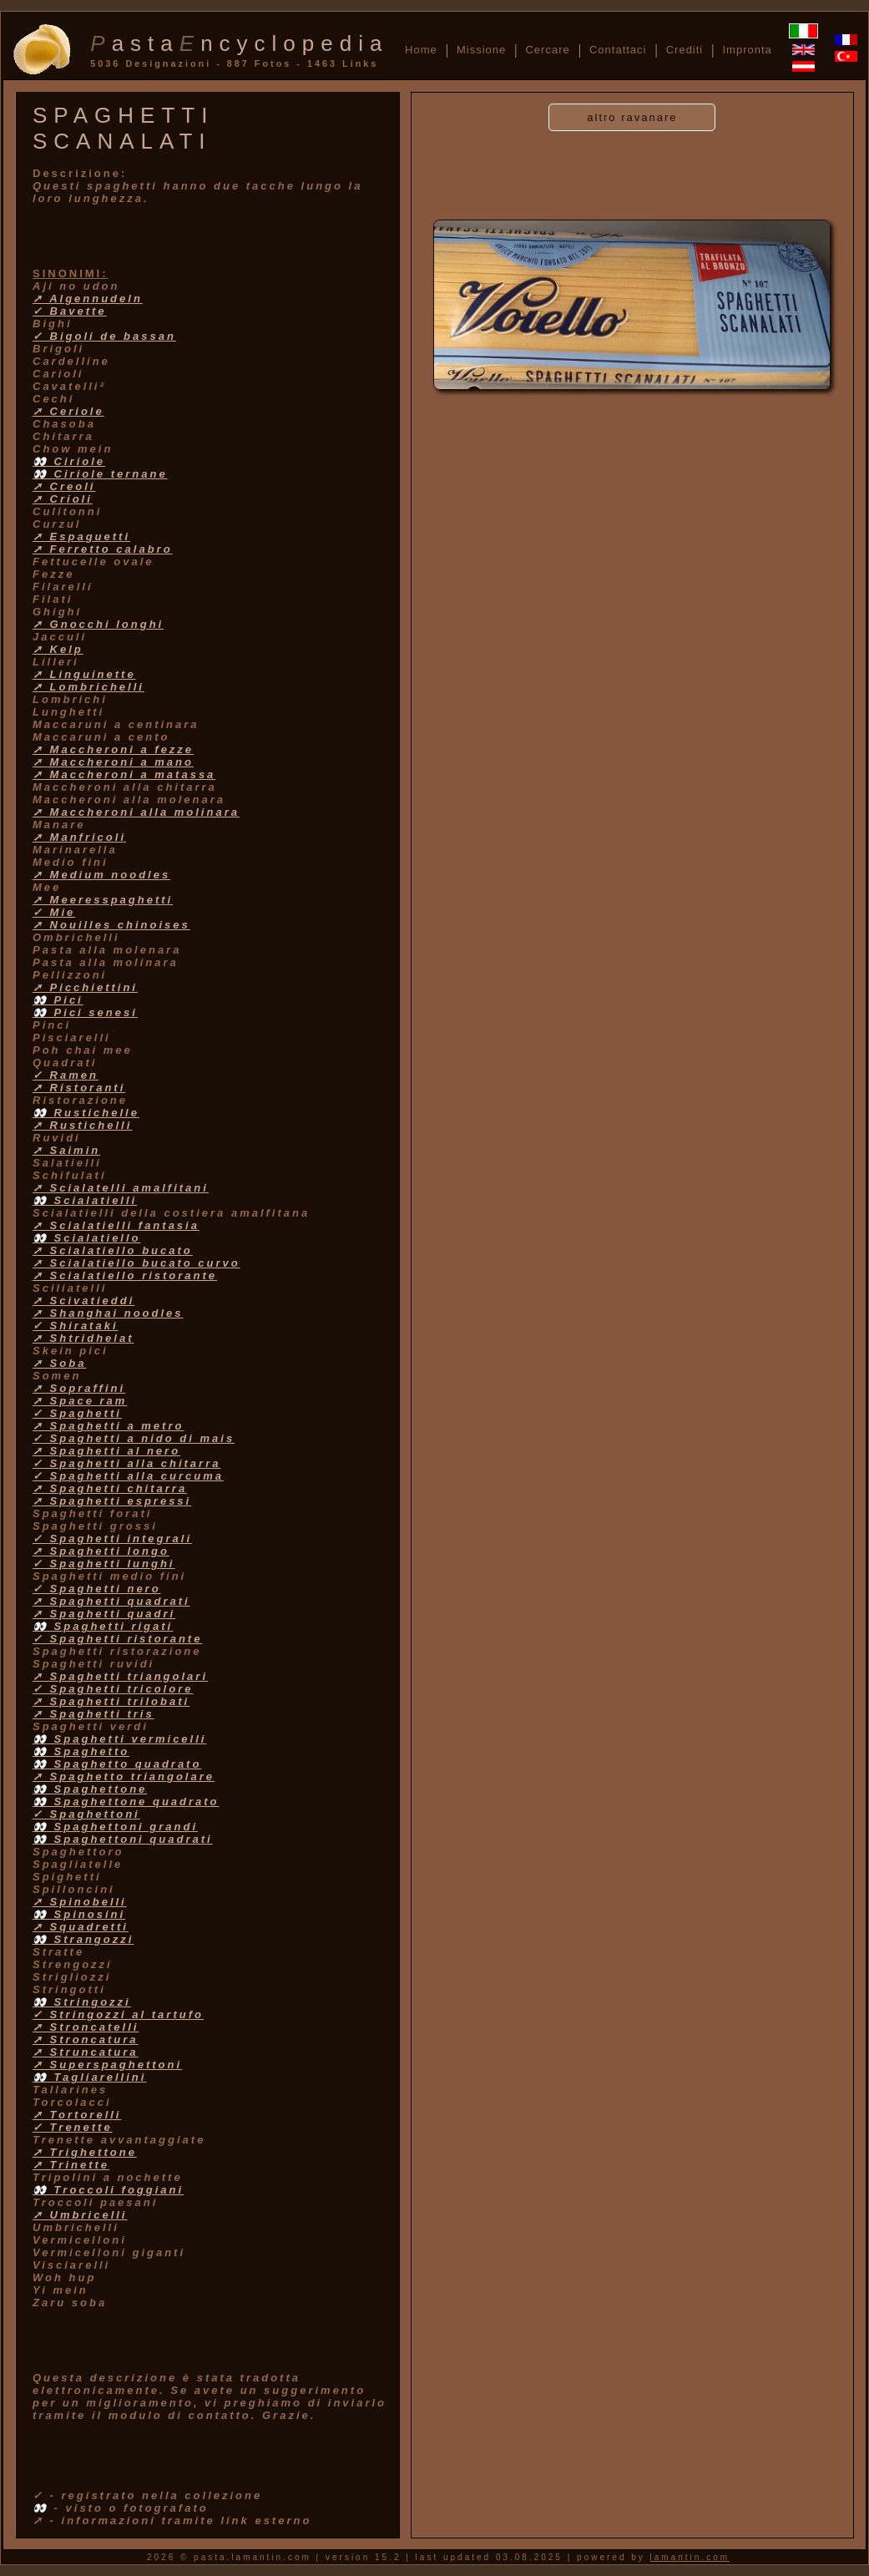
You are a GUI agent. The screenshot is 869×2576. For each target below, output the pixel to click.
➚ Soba (59, 1363)
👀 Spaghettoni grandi (115, 1826)
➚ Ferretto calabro (103, 549)
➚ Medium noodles (101, 874)
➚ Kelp (58, 649)
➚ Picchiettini (85, 987)
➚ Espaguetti (81, 536)
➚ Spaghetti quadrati (111, 1601)
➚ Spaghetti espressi (112, 1501)
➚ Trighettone (85, 2152)
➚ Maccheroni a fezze (113, 749)
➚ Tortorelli (77, 2114)
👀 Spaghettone (90, 1789)
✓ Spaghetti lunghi (103, 1563)
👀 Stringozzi (82, 2002)
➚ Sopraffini (79, 1388)
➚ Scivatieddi (83, 1300)
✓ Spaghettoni (86, 1814)
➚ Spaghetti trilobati (111, 1701)
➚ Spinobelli (80, 1901)
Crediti (685, 49)
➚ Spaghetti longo (101, 1551)
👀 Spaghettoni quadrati (123, 1839)
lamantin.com (690, 2557)
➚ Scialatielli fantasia (116, 1225)
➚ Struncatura (86, 2052)
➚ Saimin (66, 1150)
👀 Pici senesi (85, 1012)
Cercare (547, 49)
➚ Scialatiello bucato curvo (136, 1263)
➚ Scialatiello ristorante (125, 1275)
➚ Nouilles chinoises (111, 925)
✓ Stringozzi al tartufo (118, 2014)
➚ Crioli (63, 499)
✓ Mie (54, 912)
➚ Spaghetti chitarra (110, 1488)
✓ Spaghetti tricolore (113, 1689)
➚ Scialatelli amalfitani (121, 1188)
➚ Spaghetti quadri (104, 1613)
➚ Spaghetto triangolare (124, 1776)
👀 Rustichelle (86, 1112)
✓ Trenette (73, 2127)
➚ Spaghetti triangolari (120, 1676)
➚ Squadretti (81, 1927)
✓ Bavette (70, 311)
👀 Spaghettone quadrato (126, 1801)
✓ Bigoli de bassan (104, 336)
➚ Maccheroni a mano (113, 762)
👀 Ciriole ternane (100, 474)
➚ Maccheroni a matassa (124, 774)
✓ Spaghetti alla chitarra (126, 1463)
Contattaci (618, 49)
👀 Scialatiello (87, 1238)
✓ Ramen (66, 1075)
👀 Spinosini (79, 1914)
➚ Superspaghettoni (107, 2064)
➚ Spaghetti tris (93, 1714)
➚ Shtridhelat (83, 1338)
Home (421, 49)
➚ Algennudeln (88, 298)
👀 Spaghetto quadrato (117, 1764)
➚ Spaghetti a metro (108, 1426)
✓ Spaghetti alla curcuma (128, 1476)
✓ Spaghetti (77, 1413)
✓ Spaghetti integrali (112, 1538)
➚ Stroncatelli (86, 2027)
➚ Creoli (64, 486)
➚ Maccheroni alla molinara (136, 812)
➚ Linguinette (84, 674)
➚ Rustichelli (82, 1125)
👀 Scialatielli (85, 1200)
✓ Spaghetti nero (97, 1588)
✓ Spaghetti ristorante (117, 1638)
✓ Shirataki (76, 1325)
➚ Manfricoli (79, 837)
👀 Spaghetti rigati (103, 1626)
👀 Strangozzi (83, 1939)
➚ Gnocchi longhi (98, 624)
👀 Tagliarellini (89, 2077)
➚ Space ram (80, 1400)
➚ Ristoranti (79, 1087)
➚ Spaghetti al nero (106, 1451)
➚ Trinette (71, 2164)
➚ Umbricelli (80, 2215)
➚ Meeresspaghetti (103, 899)
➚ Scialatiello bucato (113, 1250)
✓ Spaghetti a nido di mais (134, 1438)
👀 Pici (58, 1000)
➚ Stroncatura (86, 2039)
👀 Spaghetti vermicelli (119, 1739)
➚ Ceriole (68, 411)
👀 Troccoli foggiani (108, 2190)
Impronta (746, 49)
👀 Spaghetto (81, 1751)
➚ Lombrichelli (88, 687)
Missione (481, 49)
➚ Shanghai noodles (108, 1313)
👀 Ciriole (69, 461)
